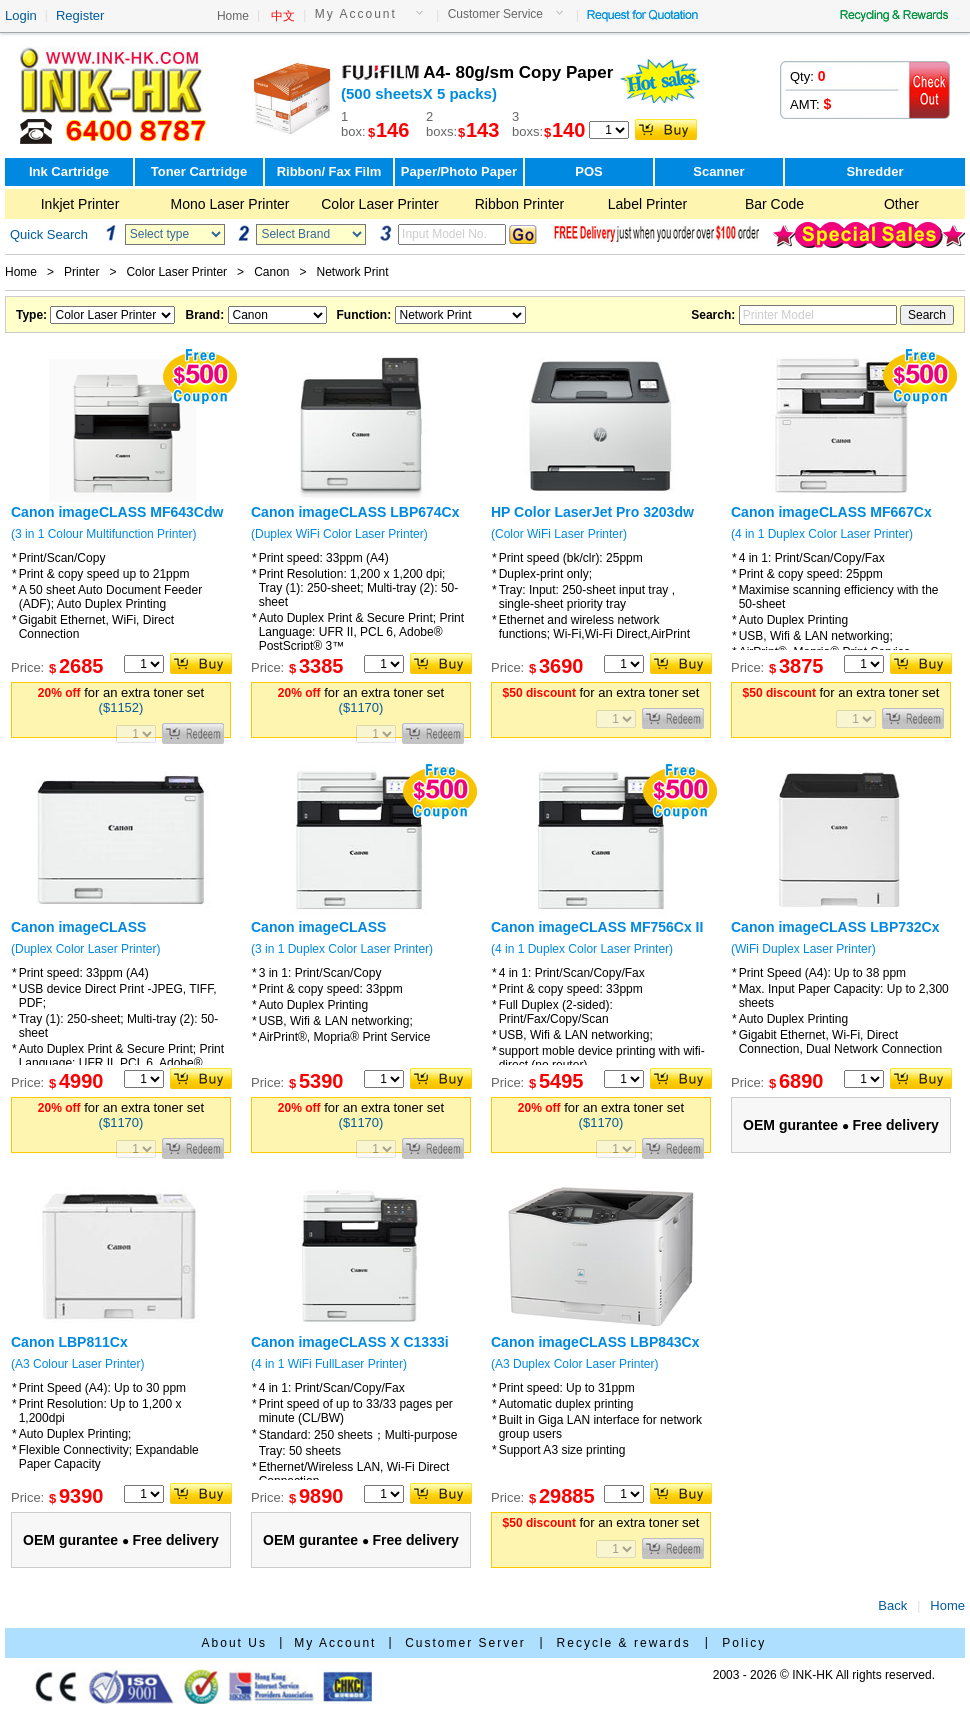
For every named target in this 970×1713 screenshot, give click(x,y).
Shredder (874, 171)
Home (233, 16)
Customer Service (495, 14)
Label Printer (647, 204)
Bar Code (774, 204)
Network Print (353, 272)
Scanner (718, 171)
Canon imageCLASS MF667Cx (831, 512)
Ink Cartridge (69, 171)
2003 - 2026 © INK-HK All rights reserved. (824, 1675)
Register (80, 15)
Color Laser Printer (380, 204)
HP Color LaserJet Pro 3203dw (592, 512)
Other (901, 204)
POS (588, 171)
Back (892, 1605)
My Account (356, 14)
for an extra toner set (121, 700)
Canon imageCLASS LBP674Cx (355, 512)
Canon (271, 272)
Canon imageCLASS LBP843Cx (595, 1342)
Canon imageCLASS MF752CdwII (318, 935)
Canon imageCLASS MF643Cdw (117, 512)
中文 (283, 16)
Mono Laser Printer (229, 204)
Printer (81, 272)
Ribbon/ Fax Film (329, 171)
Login (21, 15)
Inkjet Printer (80, 204)
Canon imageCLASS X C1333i (350, 1342)
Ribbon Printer (520, 204)
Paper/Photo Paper (459, 171)
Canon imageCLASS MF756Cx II (597, 927)
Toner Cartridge (199, 171)
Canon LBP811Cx (69, 1342)
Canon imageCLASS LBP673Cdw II (78, 935)
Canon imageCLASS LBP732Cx (835, 927)
